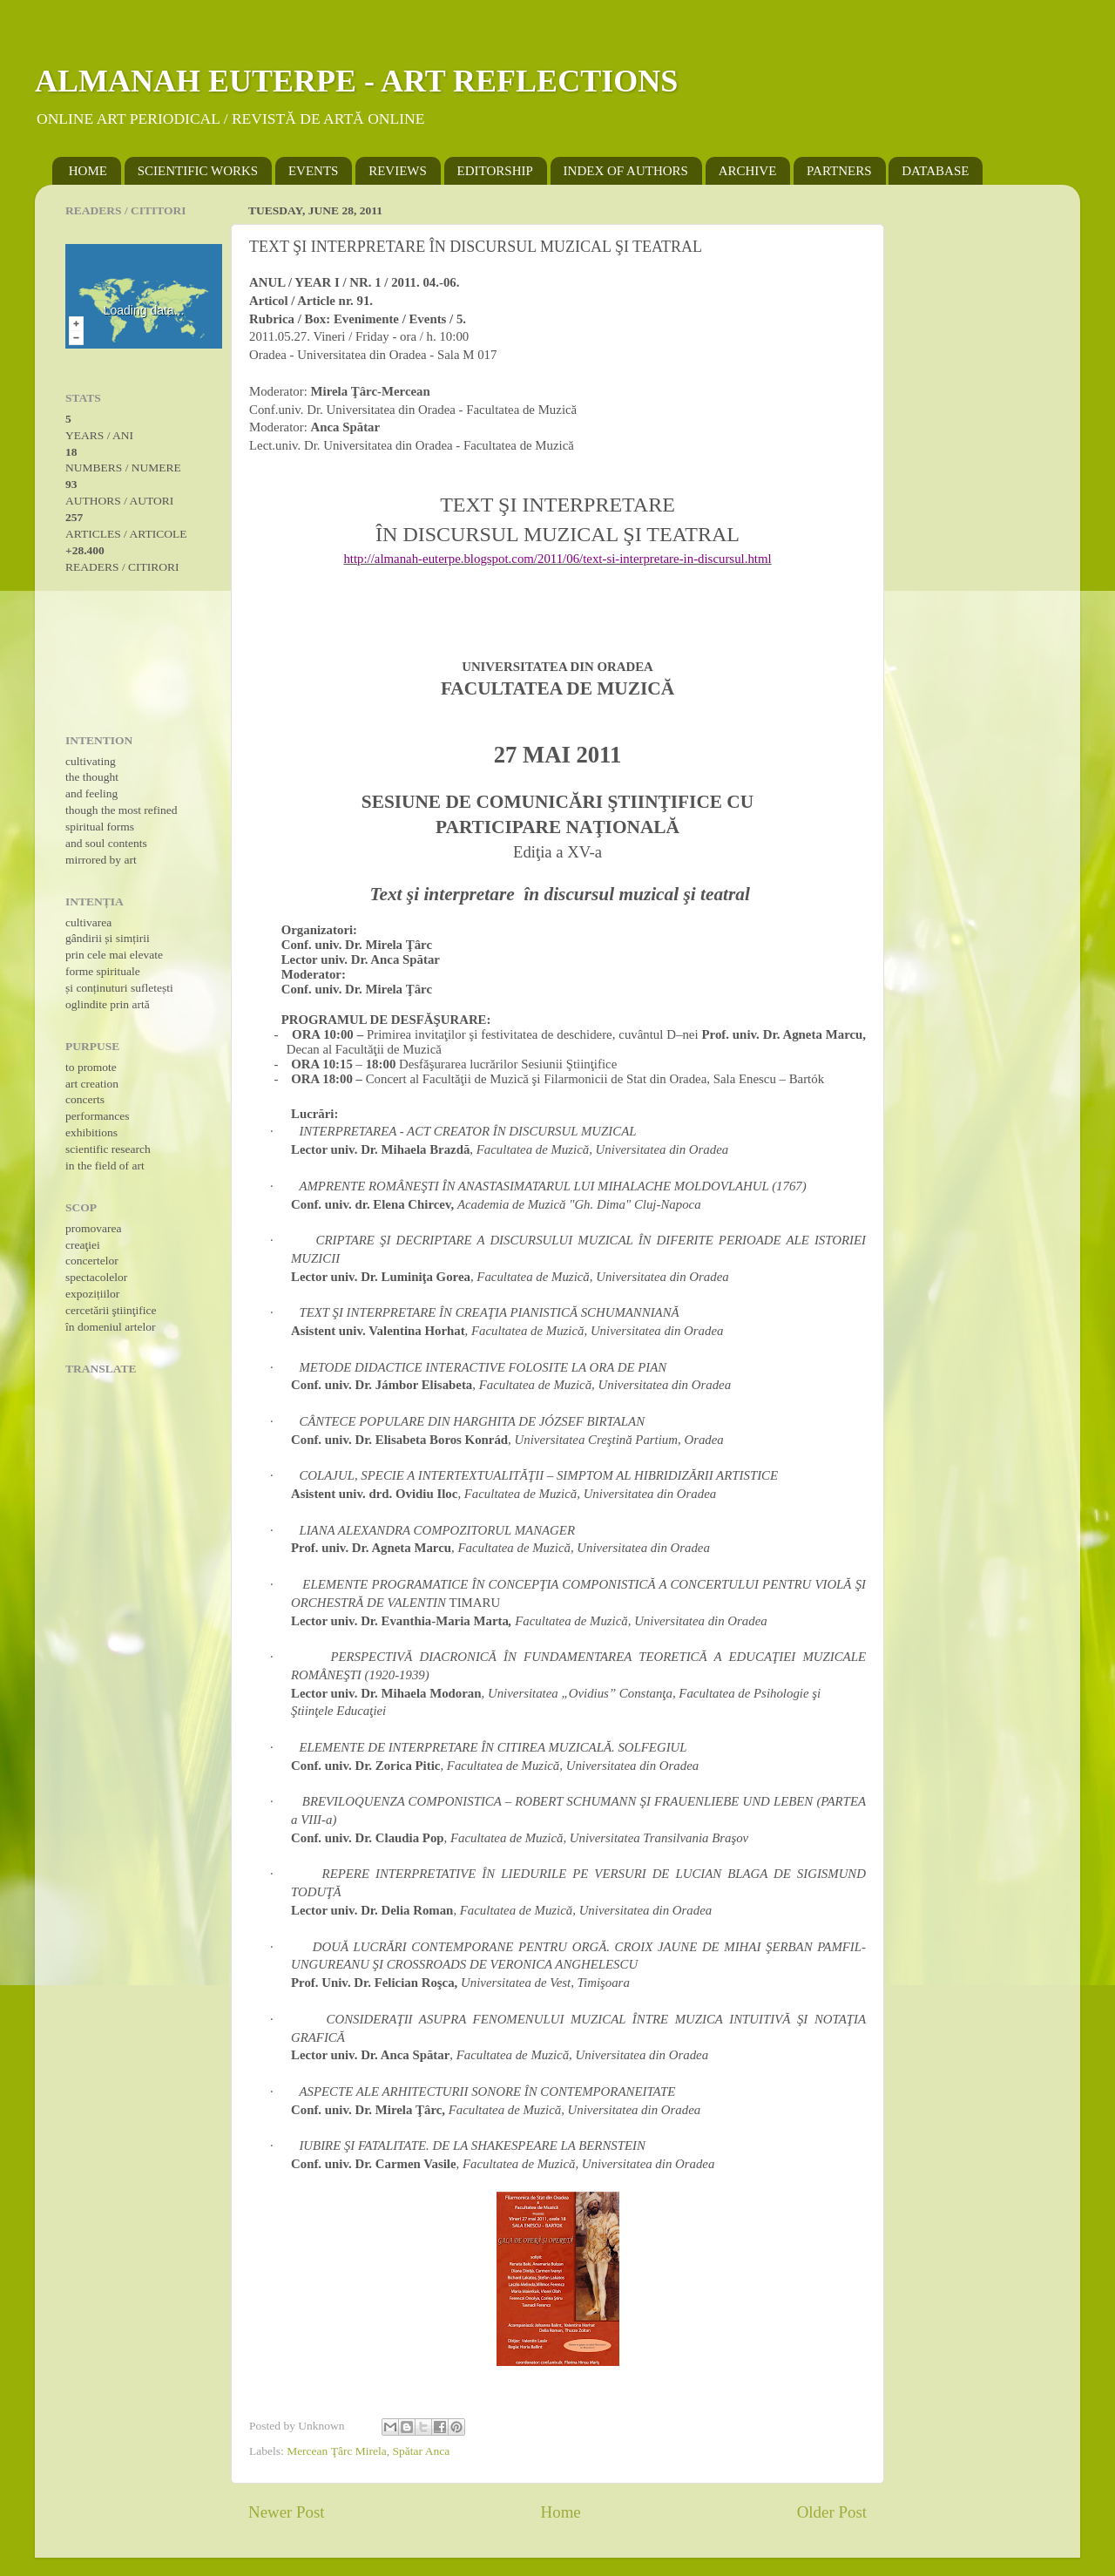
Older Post (832, 2512)
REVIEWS (397, 171)
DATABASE (935, 171)
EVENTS (313, 171)
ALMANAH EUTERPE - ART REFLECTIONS (356, 81)
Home (561, 2512)
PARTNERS (839, 171)
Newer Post (286, 2512)
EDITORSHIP (495, 171)
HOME (88, 171)
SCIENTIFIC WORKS (198, 171)
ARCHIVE (748, 171)
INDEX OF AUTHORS (626, 171)
